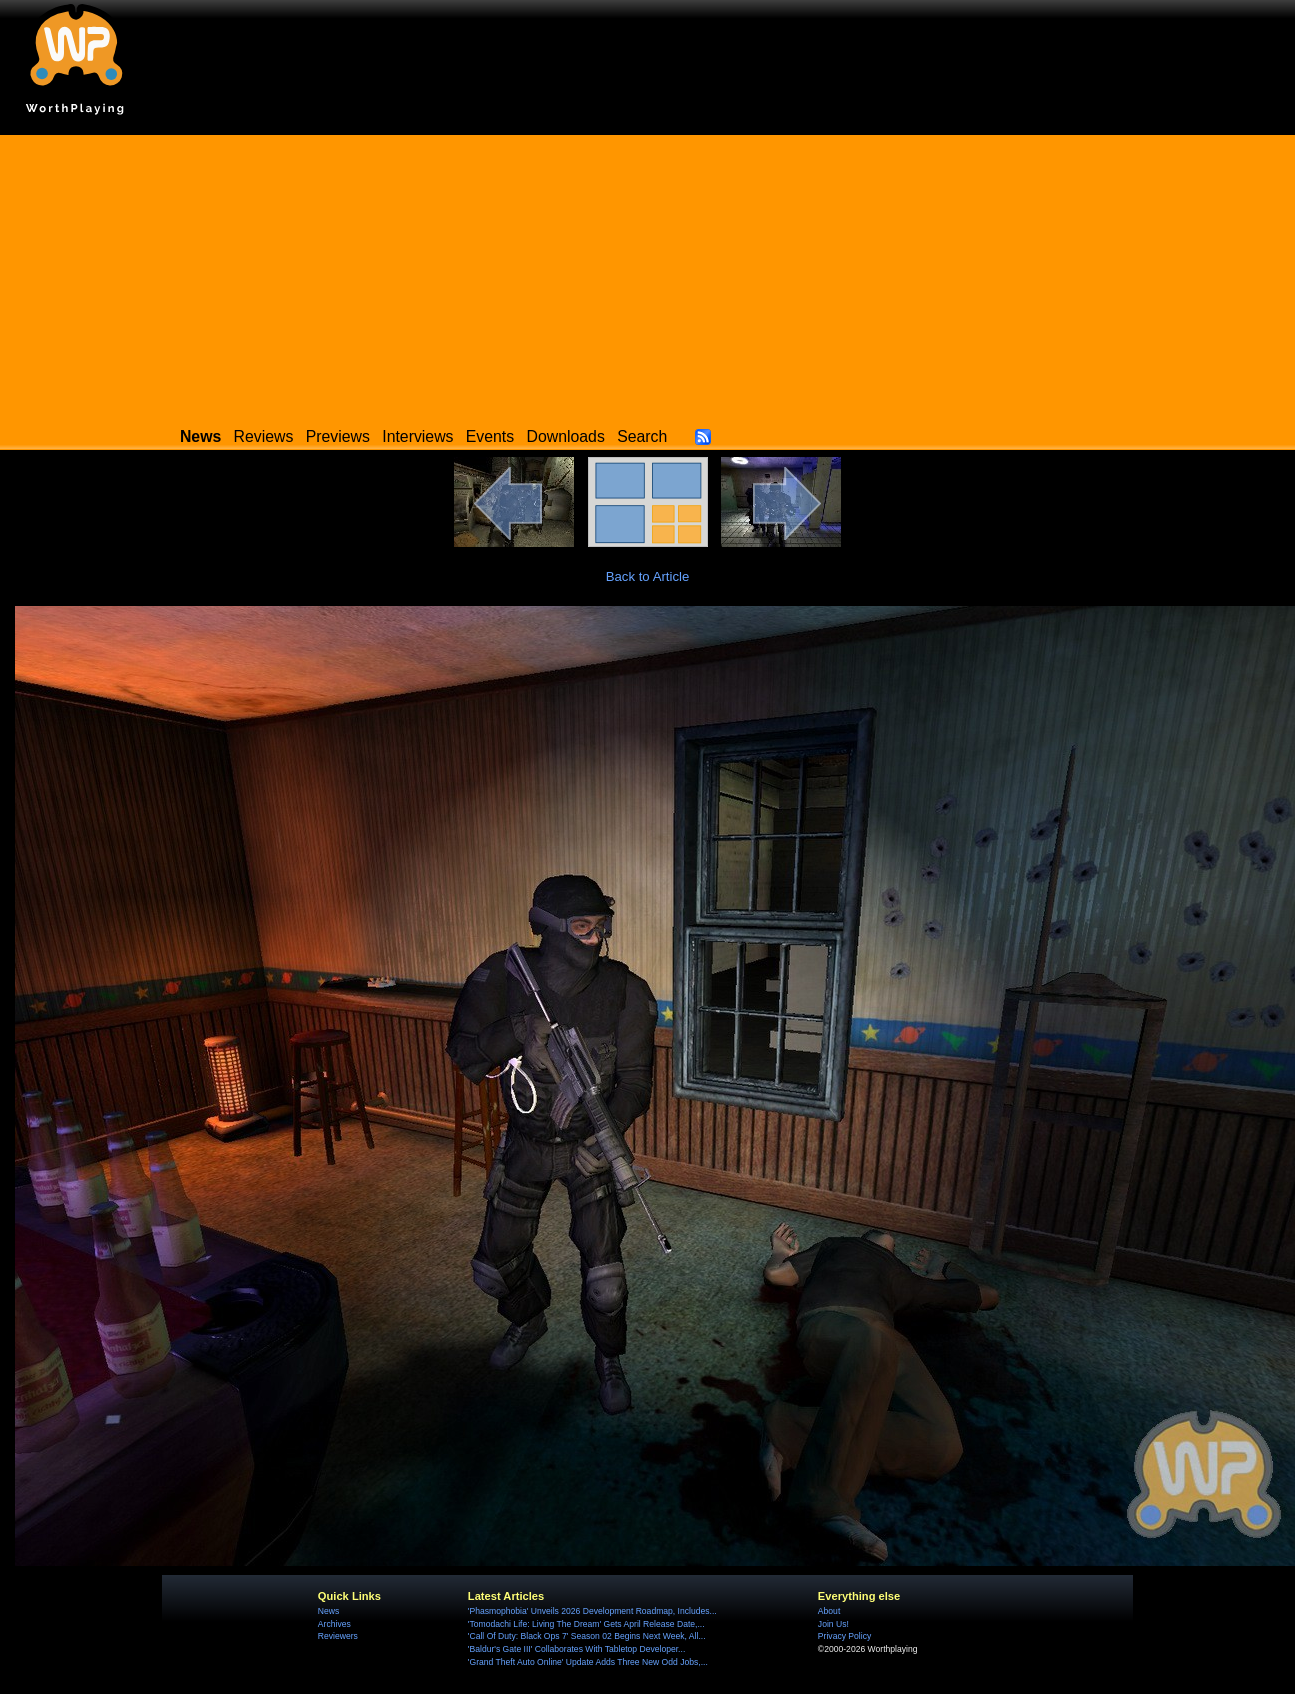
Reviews (264, 436)
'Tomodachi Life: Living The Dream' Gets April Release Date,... (586, 1624)
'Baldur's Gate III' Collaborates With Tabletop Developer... (576, 1649)
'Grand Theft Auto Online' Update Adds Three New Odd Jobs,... (588, 1662)
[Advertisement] (648, 275)
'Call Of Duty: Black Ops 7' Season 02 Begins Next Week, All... (587, 1636)
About (829, 1611)
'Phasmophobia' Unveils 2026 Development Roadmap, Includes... (592, 1611)
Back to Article (648, 576)
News (328, 1611)
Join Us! (833, 1624)
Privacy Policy (844, 1636)
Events (490, 436)
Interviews (417, 436)
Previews (338, 436)
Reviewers (338, 1636)
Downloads (566, 436)
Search (642, 436)
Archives (334, 1624)
